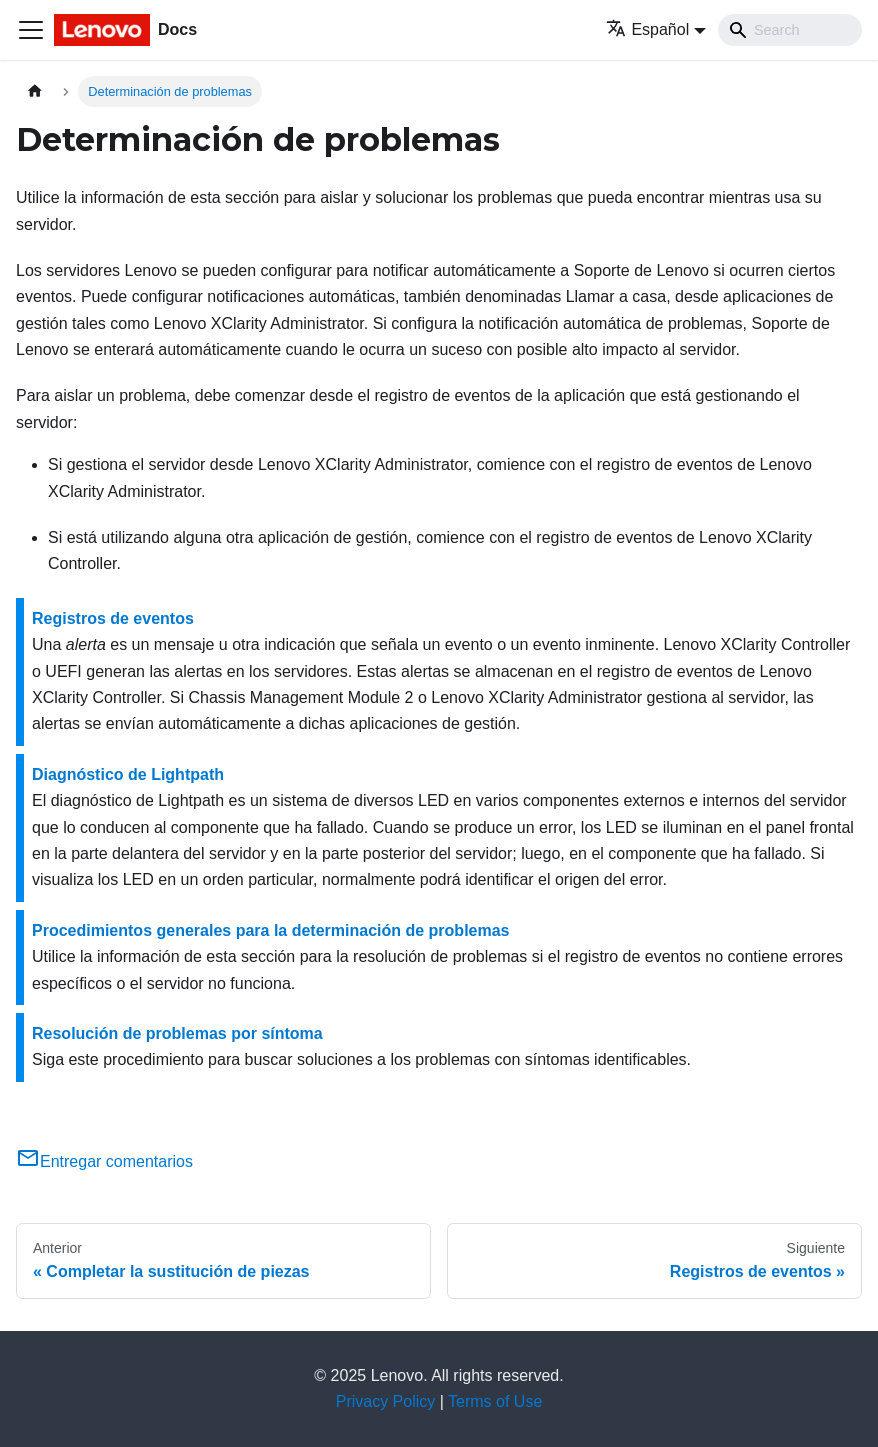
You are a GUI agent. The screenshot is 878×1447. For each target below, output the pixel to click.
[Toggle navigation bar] (31, 30)
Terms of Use (495, 1401)
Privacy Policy (386, 1401)
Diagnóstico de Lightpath (128, 774)
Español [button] (647, 29)
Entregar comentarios (104, 1161)
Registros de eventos (113, 618)
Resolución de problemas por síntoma (177, 1033)
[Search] (790, 30)
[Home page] (35, 91)
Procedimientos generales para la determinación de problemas (271, 930)
